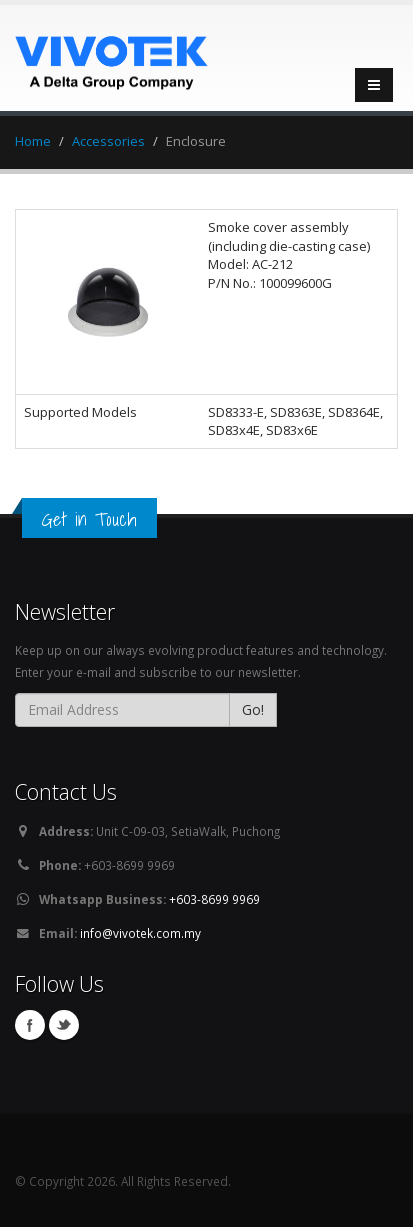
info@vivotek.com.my (140, 933)
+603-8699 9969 (214, 899)
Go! (253, 709)
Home (33, 141)
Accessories (108, 141)
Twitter (64, 1025)
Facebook (30, 1025)
